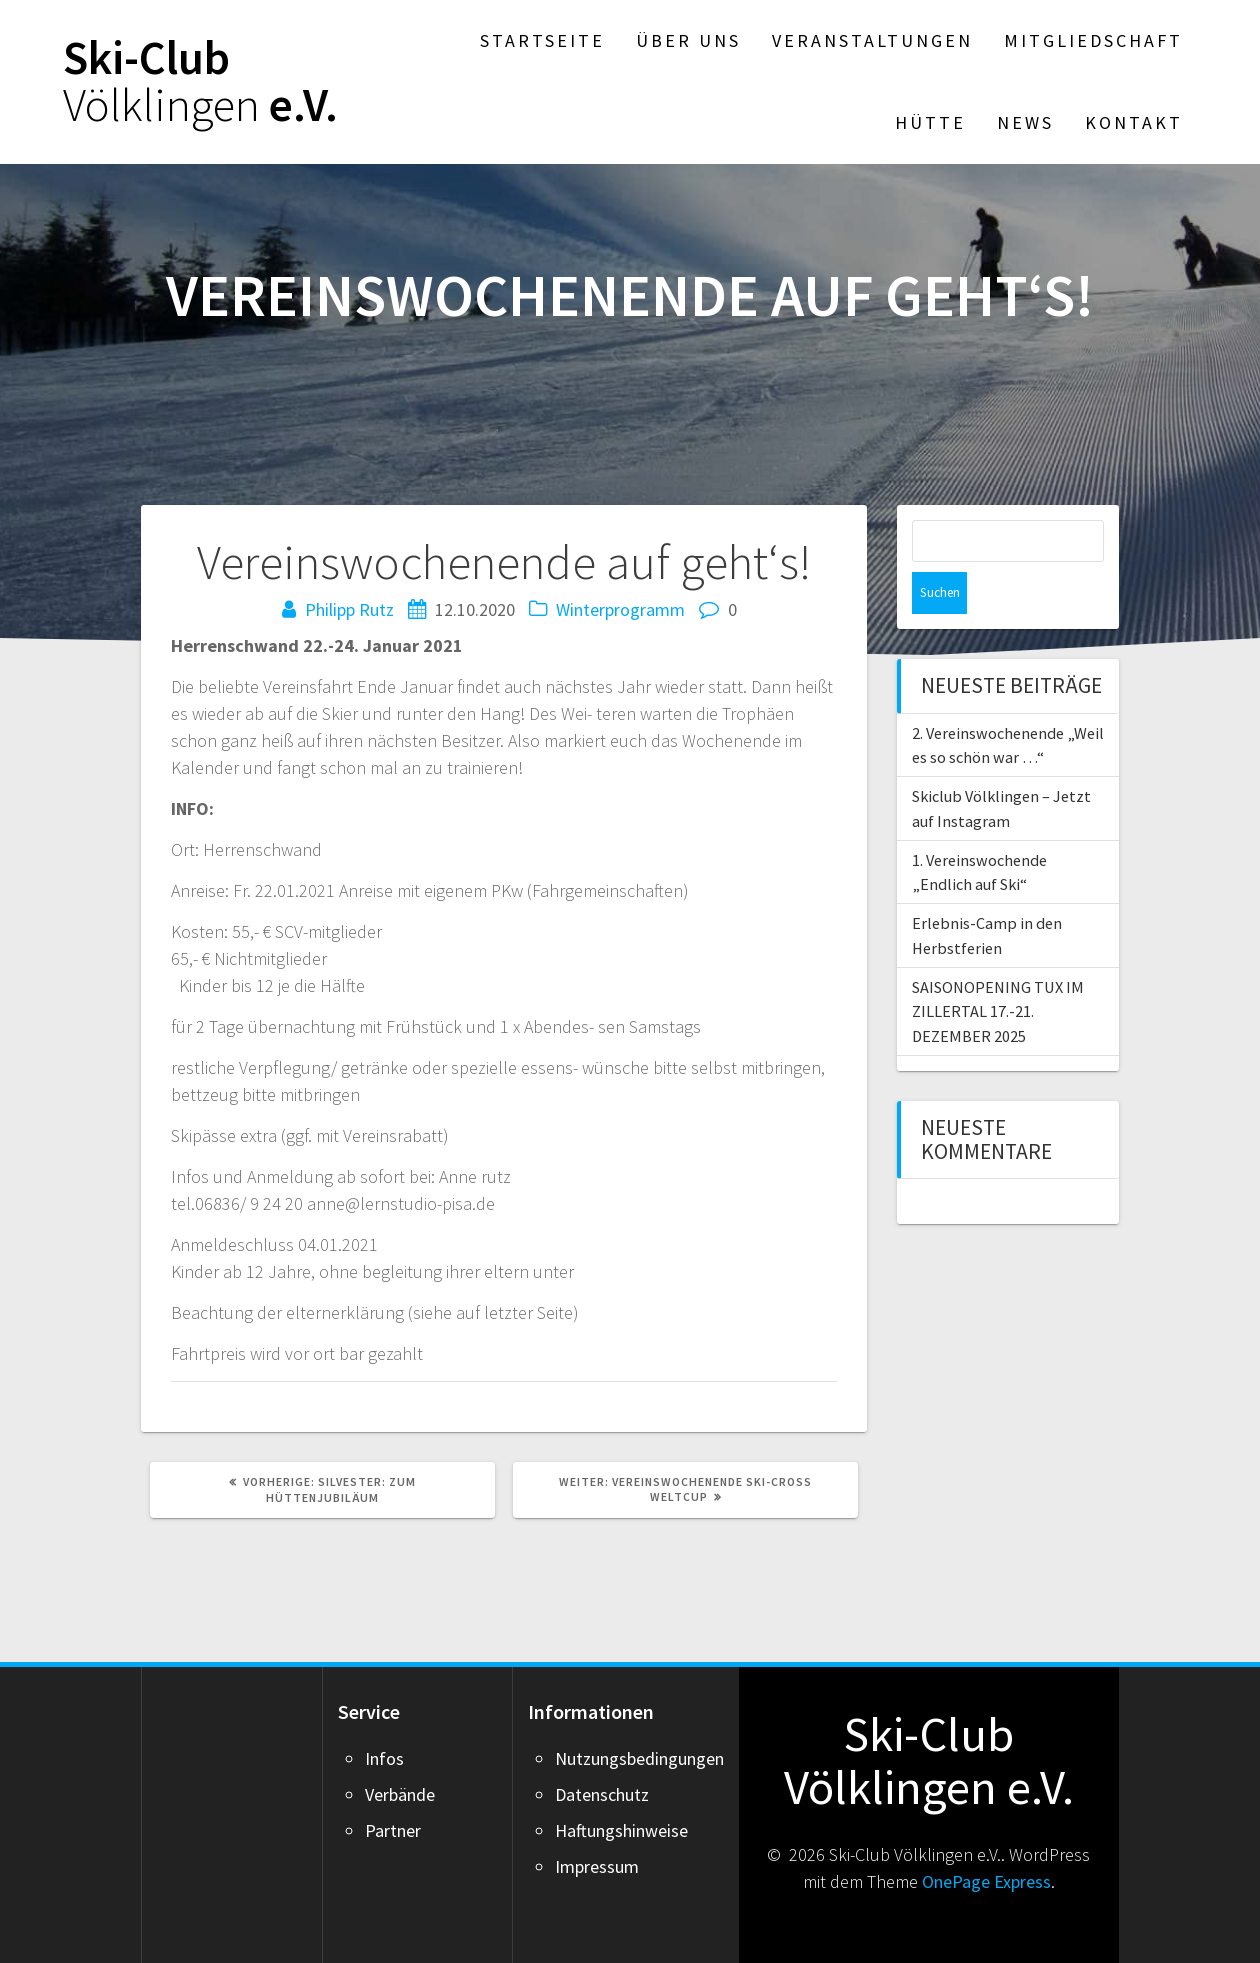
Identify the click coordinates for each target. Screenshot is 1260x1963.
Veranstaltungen (872, 40)
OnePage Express (986, 1881)
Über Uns (688, 40)
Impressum (597, 1866)
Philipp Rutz (349, 609)
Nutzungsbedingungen (639, 1758)
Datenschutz (602, 1794)
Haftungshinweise (621, 1830)
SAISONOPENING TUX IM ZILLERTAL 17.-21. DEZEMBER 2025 (998, 969)
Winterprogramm (620, 609)
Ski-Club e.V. (200, 82)
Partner (393, 1830)
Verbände (400, 1794)
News (1025, 122)
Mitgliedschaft (1093, 40)
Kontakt (1134, 122)
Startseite (542, 40)
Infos (384, 1758)
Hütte (930, 122)
